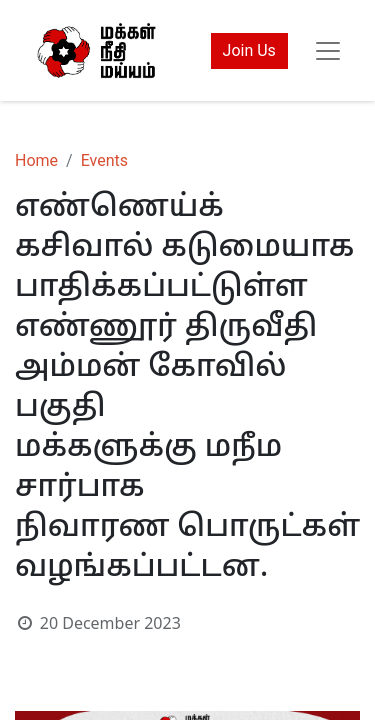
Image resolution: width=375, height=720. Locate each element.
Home (36, 160)
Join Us (249, 50)
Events (104, 160)
